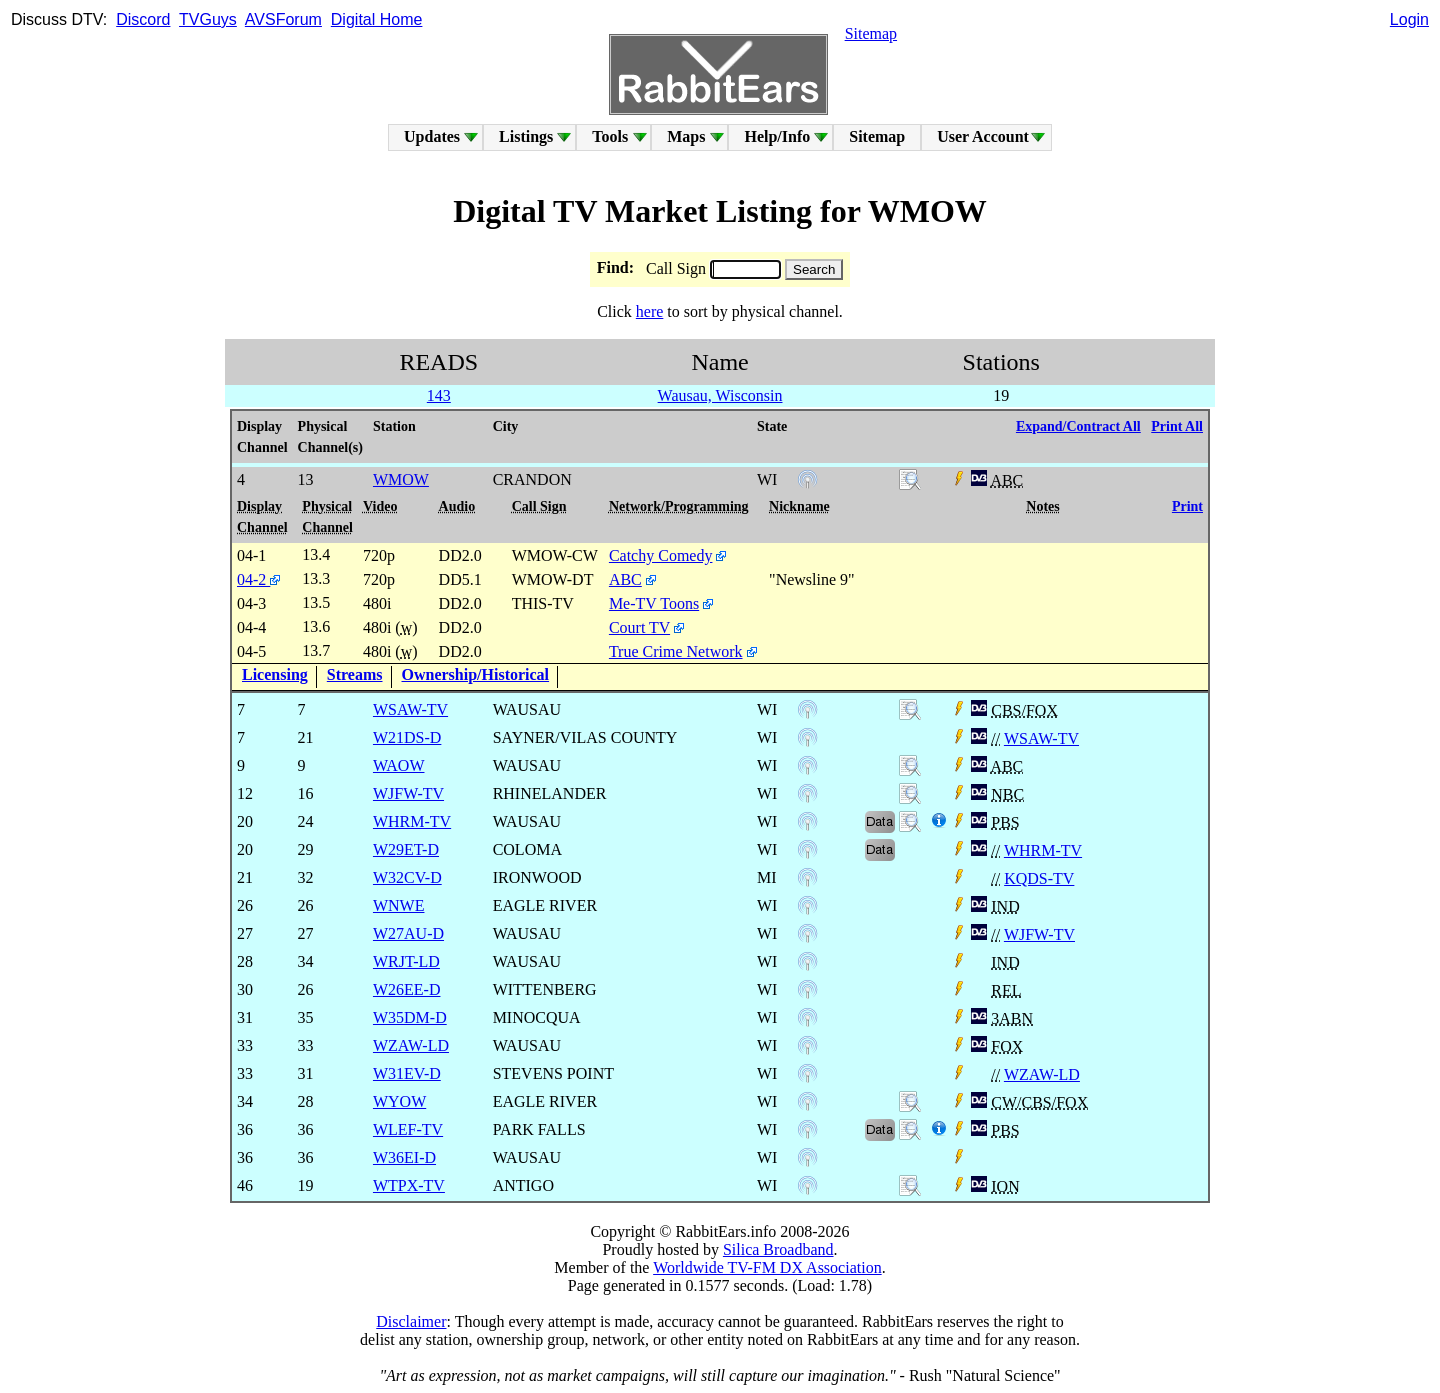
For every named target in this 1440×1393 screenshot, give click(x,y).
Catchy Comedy (661, 555)
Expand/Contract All (1078, 426)
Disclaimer (411, 1321)
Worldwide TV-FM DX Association (767, 1267)
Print (1187, 506)
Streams (355, 674)
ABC (625, 579)
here (650, 311)
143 (439, 395)
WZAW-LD (1042, 1074)
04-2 (258, 579)
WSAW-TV (1041, 738)
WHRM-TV (1043, 850)
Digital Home (377, 19)
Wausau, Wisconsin (720, 395)
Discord (143, 19)
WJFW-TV (1039, 934)
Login (1409, 19)
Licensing (275, 674)
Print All (1177, 426)
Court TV (639, 627)
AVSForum (283, 19)
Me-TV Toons (654, 603)
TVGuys (208, 19)
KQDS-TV (1039, 878)
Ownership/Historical (476, 674)
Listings (526, 136)
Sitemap (871, 33)
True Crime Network (676, 651)
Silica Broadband (778, 1249)
